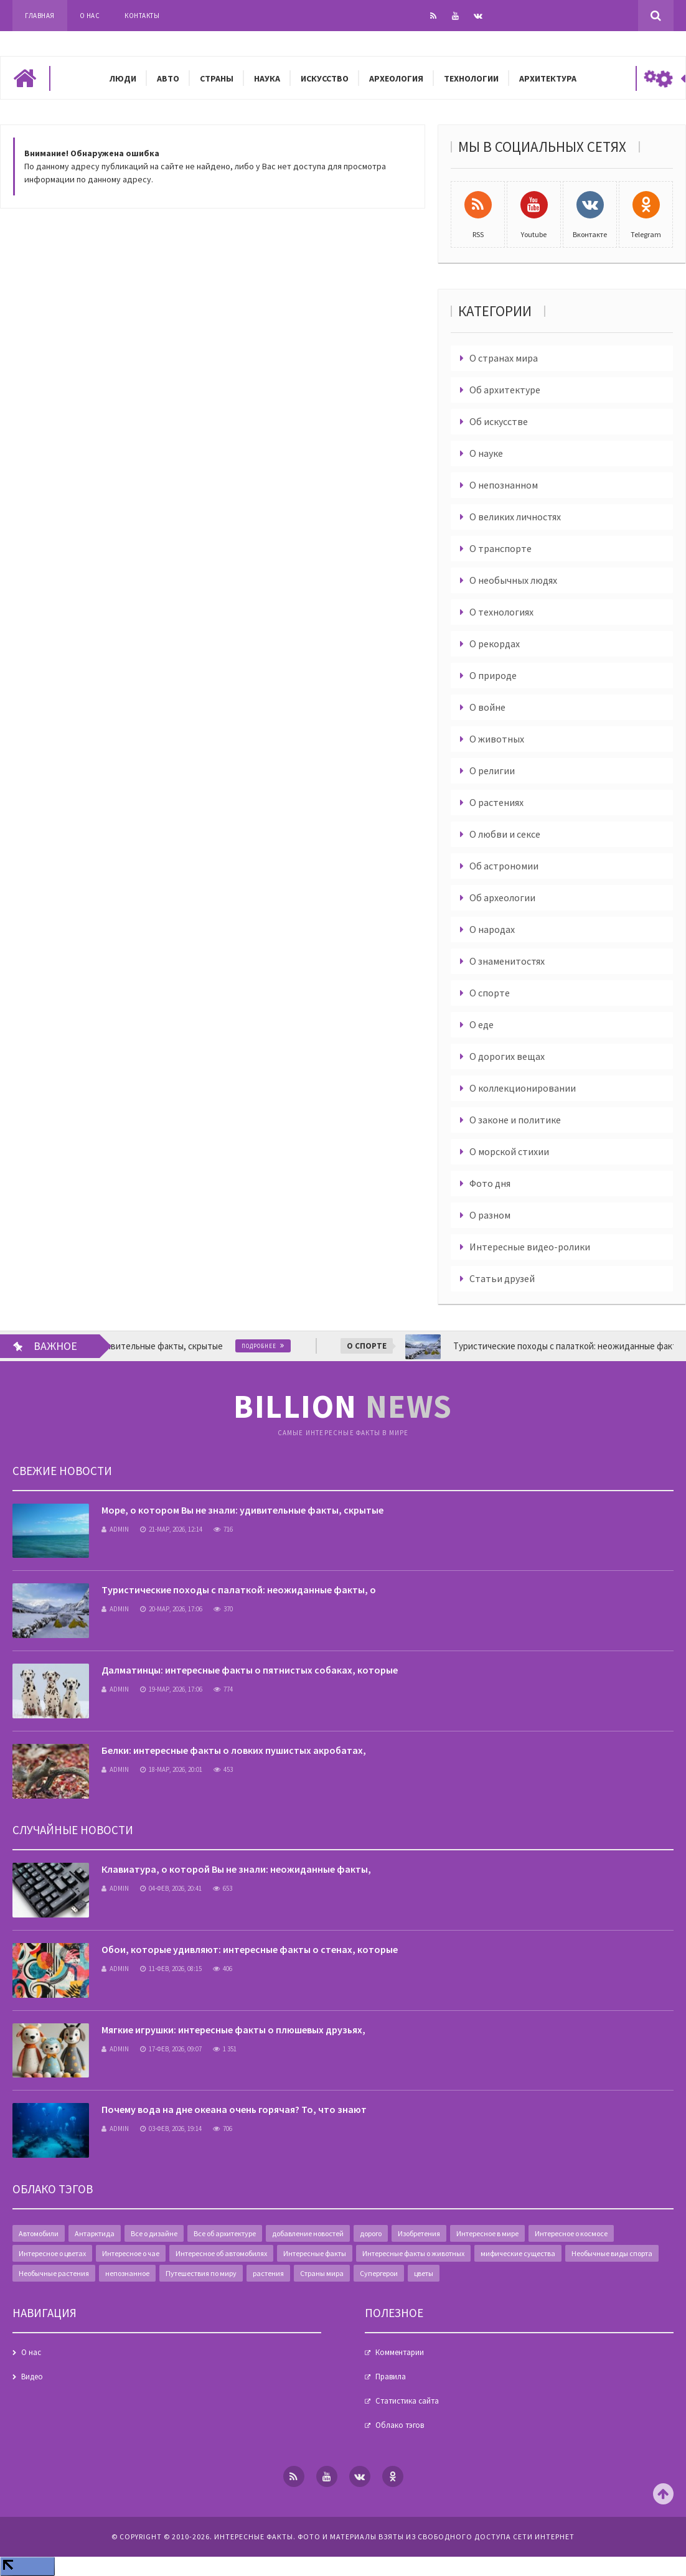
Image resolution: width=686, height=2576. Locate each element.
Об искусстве (498, 421)
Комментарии (399, 2352)
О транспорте (500, 548)
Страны (216, 78)
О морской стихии (509, 1151)
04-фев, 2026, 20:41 (171, 1888)
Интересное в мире (487, 2233)
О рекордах (494, 643)
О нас (90, 15)
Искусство (325, 78)
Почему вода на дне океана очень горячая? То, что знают (234, 2109)
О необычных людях (513, 580)
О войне (487, 707)
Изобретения (419, 2233)
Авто (168, 78)
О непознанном (503, 485)
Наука (267, 78)
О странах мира (503, 358)
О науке (486, 453)
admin (115, 1529)
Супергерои (379, 2273)
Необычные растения (54, 2273)
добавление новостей (308, 2233)
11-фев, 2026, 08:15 (171, 1968)
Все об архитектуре (225, 2233)
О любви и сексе (504, 834)
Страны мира (322, 2273)
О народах (492, 929)
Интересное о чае (130, 2253)
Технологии (471, 78)
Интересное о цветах (52, 2253)
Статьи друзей (502, 1278)
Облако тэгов (399, 2425)
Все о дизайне (154, 2233)
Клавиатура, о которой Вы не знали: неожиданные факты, (236, 1869)
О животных (496, 739)
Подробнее (280, 1345)
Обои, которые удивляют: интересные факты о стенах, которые (249, 1949)
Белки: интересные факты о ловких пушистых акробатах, (233, 1750)
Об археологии (502, 897)
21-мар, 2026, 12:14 (171, 1529)
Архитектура (547, 78)
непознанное (127, 2273)
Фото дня (489, 1183)
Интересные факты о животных (413, 2253)
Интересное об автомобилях (221, 2253)
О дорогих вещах (507, 1056)
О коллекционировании (522, 1088)
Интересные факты (314, 2253)
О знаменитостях (507, 961)
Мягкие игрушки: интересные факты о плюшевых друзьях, (233, 2029)
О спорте (489, 992)
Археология (396, 78)
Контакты (142, 15)
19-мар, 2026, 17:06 (171, 1689)
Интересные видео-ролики (529, 1246)
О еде (481, 1024)
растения (268, 2273)
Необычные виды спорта (611, 2253)
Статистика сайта (407, 2401)
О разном (489, 1215)
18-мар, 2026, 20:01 (171, 1769)
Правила (390, 2376)
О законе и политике (515, 1119)
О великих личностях (515, 516)
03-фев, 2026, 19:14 (171, 2128)
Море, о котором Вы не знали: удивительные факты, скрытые (242, 1510)
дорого (371, 2233)
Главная (40, 15)
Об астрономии (503, 865)
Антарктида (95, 2233)
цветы (423, 2273)
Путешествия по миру (201, 2273)
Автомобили (39, 2233)
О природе (493, 675)
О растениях (496, 802)
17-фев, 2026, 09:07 (171, 2048)
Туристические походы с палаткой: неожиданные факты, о (238, 1589)
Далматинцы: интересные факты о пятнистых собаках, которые (249, 1670)
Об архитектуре (504, 389)
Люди (123, 78)
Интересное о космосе (571, 2233)
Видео (32, 2376)
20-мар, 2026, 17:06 (171, 1608)
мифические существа (518, 2253)
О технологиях (501, 612)
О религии (492, 770)
